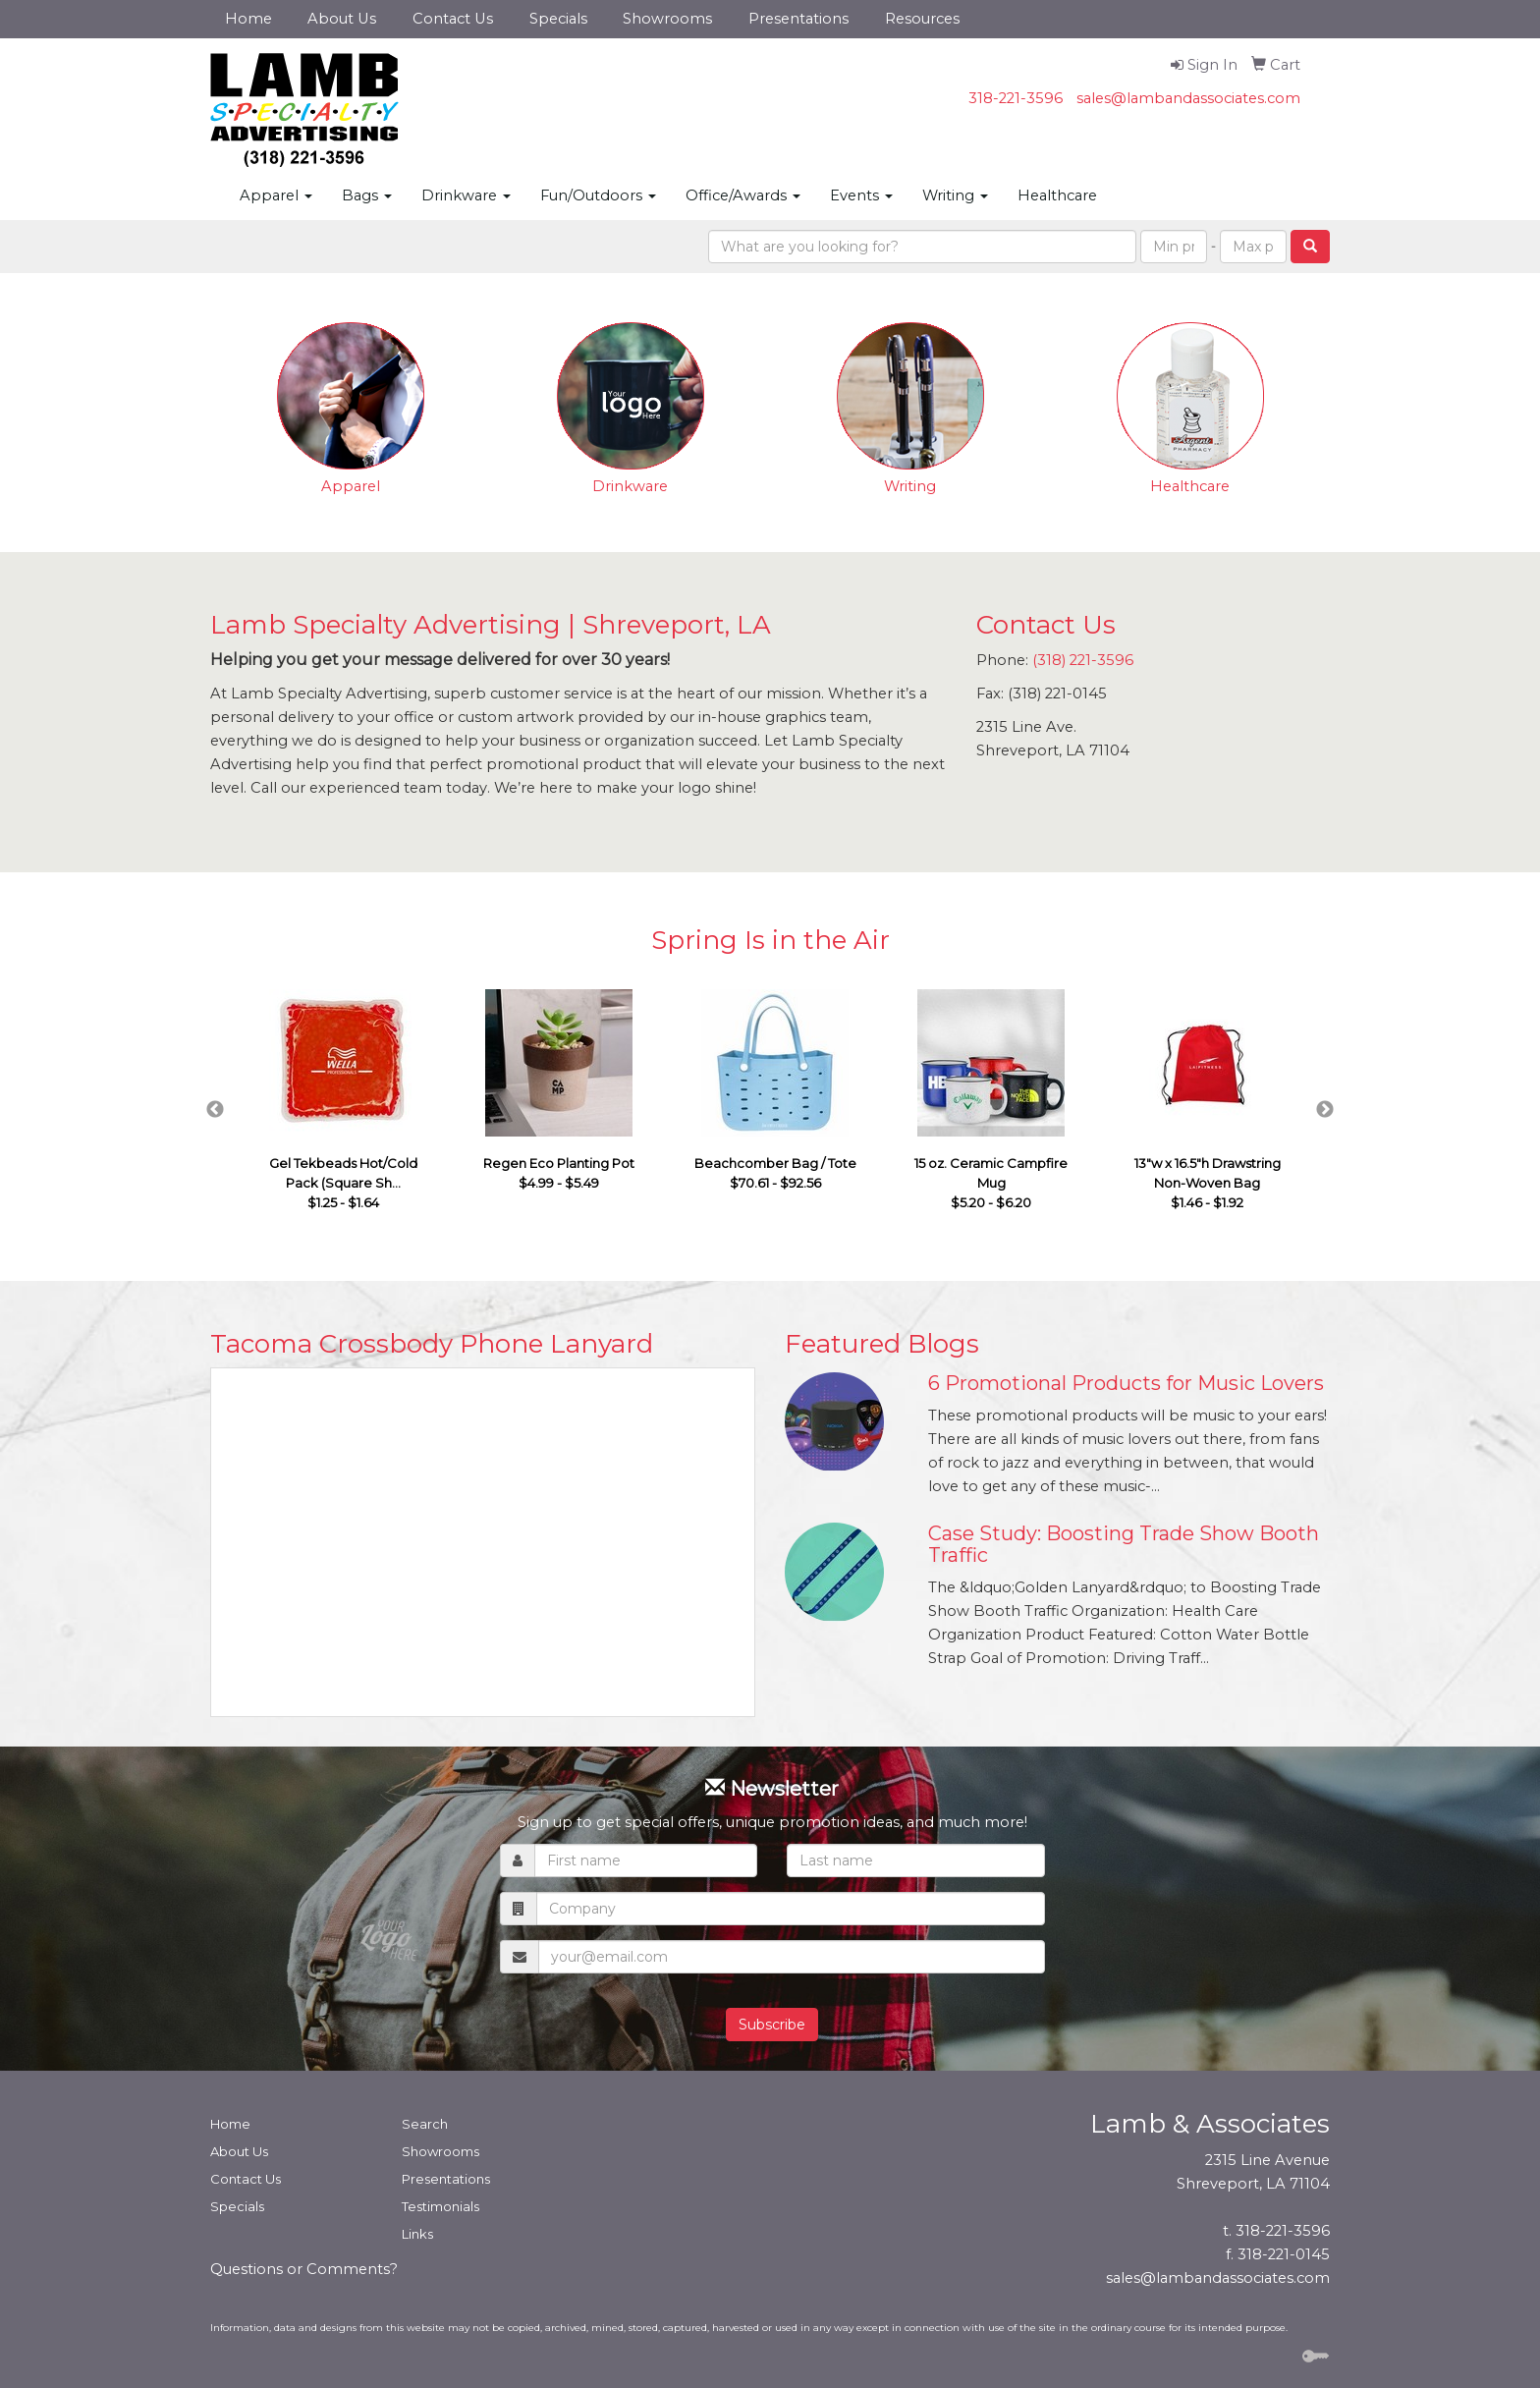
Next (1325, 1110)
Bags (367, 195)
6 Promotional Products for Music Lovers (1126, 1383)
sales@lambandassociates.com (1188, 98)
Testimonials (440, 2206)
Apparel (276, 195)
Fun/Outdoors (598, 195)
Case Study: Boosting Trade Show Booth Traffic (1123, 1544)
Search (425, 2124)
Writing (955, 195)
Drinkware (466, 195)
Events (861, 195)
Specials (558, 19)
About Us (341, 19)
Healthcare (1057, 195)
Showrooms (667, 19)
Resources (922, 19)
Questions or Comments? (304, 2269)
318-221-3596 (1015, 98)
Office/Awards (743, 195)
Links (417, 2234)
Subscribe (772, 2024)
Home (248, 19)
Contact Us (452, 19)
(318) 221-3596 (1082, 660)
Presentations (798, 19)
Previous (215, 1110)
